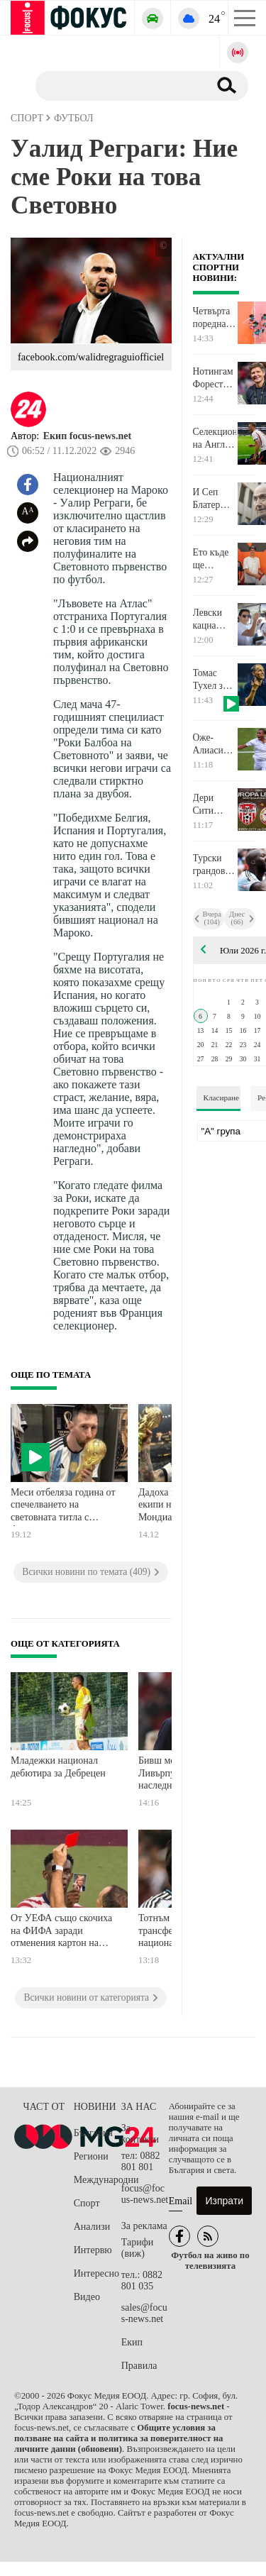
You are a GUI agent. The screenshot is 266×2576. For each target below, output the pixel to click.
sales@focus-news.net (144, 2313)
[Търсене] (116, 85)
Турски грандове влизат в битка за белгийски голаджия (214, 865)
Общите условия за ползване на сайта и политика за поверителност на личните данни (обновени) (118, 2438)
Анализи (92, 2226)
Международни (97, 2179)
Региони (91, 2156)
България (93, 2133)
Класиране (221, 1097)
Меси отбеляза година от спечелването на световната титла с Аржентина (63, 1506)
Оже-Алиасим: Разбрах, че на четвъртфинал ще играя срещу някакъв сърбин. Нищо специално (215, 744)
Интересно (96, 2273)
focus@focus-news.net (145, 2194)
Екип (132, 2342)
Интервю (93, 2250)
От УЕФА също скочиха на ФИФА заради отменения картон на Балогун (61, 1932)
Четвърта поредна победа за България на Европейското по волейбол (215, 318)
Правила (139, 2365)
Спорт (87, 2203)
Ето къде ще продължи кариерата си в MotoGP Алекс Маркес (213, 559)
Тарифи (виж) (137, 2248)
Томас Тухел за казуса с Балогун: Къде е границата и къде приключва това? (215, 680)
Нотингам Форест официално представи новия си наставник (215, 378)
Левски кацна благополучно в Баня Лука (215, 619)
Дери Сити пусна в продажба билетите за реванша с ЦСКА (213, 804)
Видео (87, 2297)
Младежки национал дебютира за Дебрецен (58, 1767)
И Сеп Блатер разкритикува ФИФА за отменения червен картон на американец (215, 499)
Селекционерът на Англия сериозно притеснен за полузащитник (215, 438)
